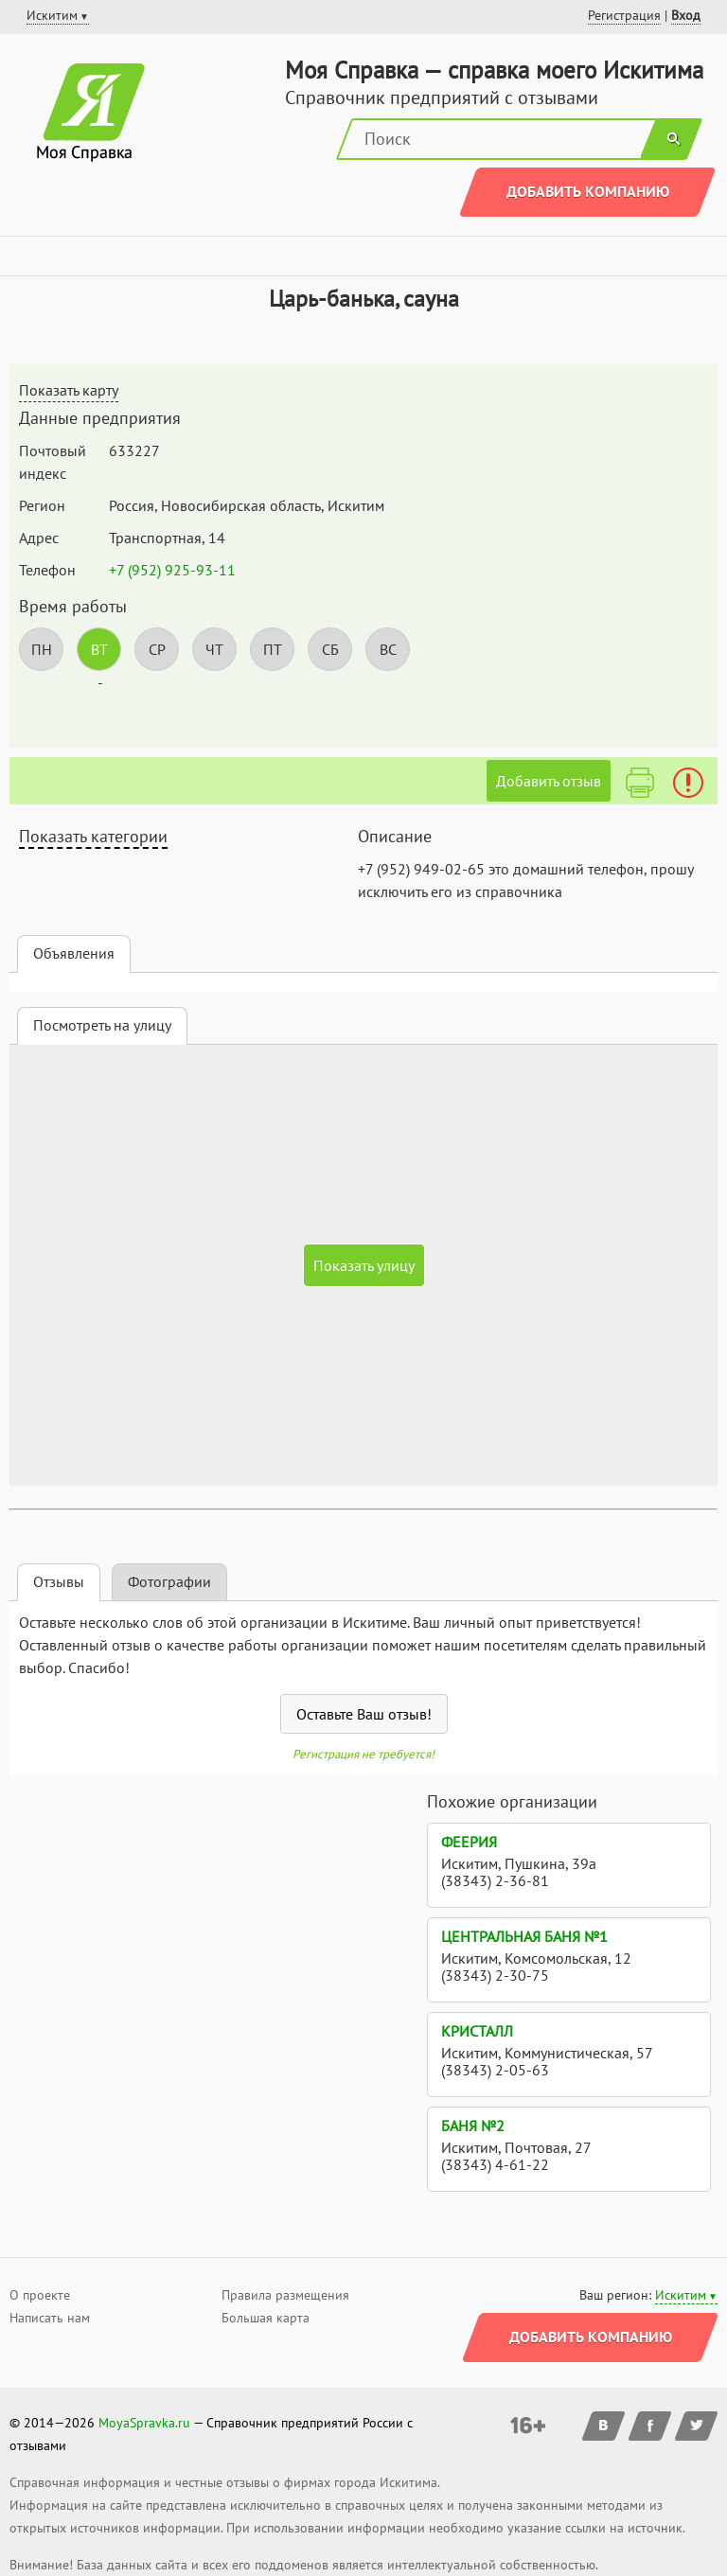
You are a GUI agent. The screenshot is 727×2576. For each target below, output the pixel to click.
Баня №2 (473, 2125)
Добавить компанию (587, 191)
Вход (685, 15)
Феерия (469, 1841)
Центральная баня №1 (524, 1936)
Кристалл (477, 2030)
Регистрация (624, 15)
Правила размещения (285, 2294)
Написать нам (49, 2317)
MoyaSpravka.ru (144, 2422)
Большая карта (266, 2317)
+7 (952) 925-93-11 (172, 569)
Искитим (680, 2294)
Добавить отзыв (548, 780)
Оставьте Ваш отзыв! (364, 1713)
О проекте (39, 2294)
